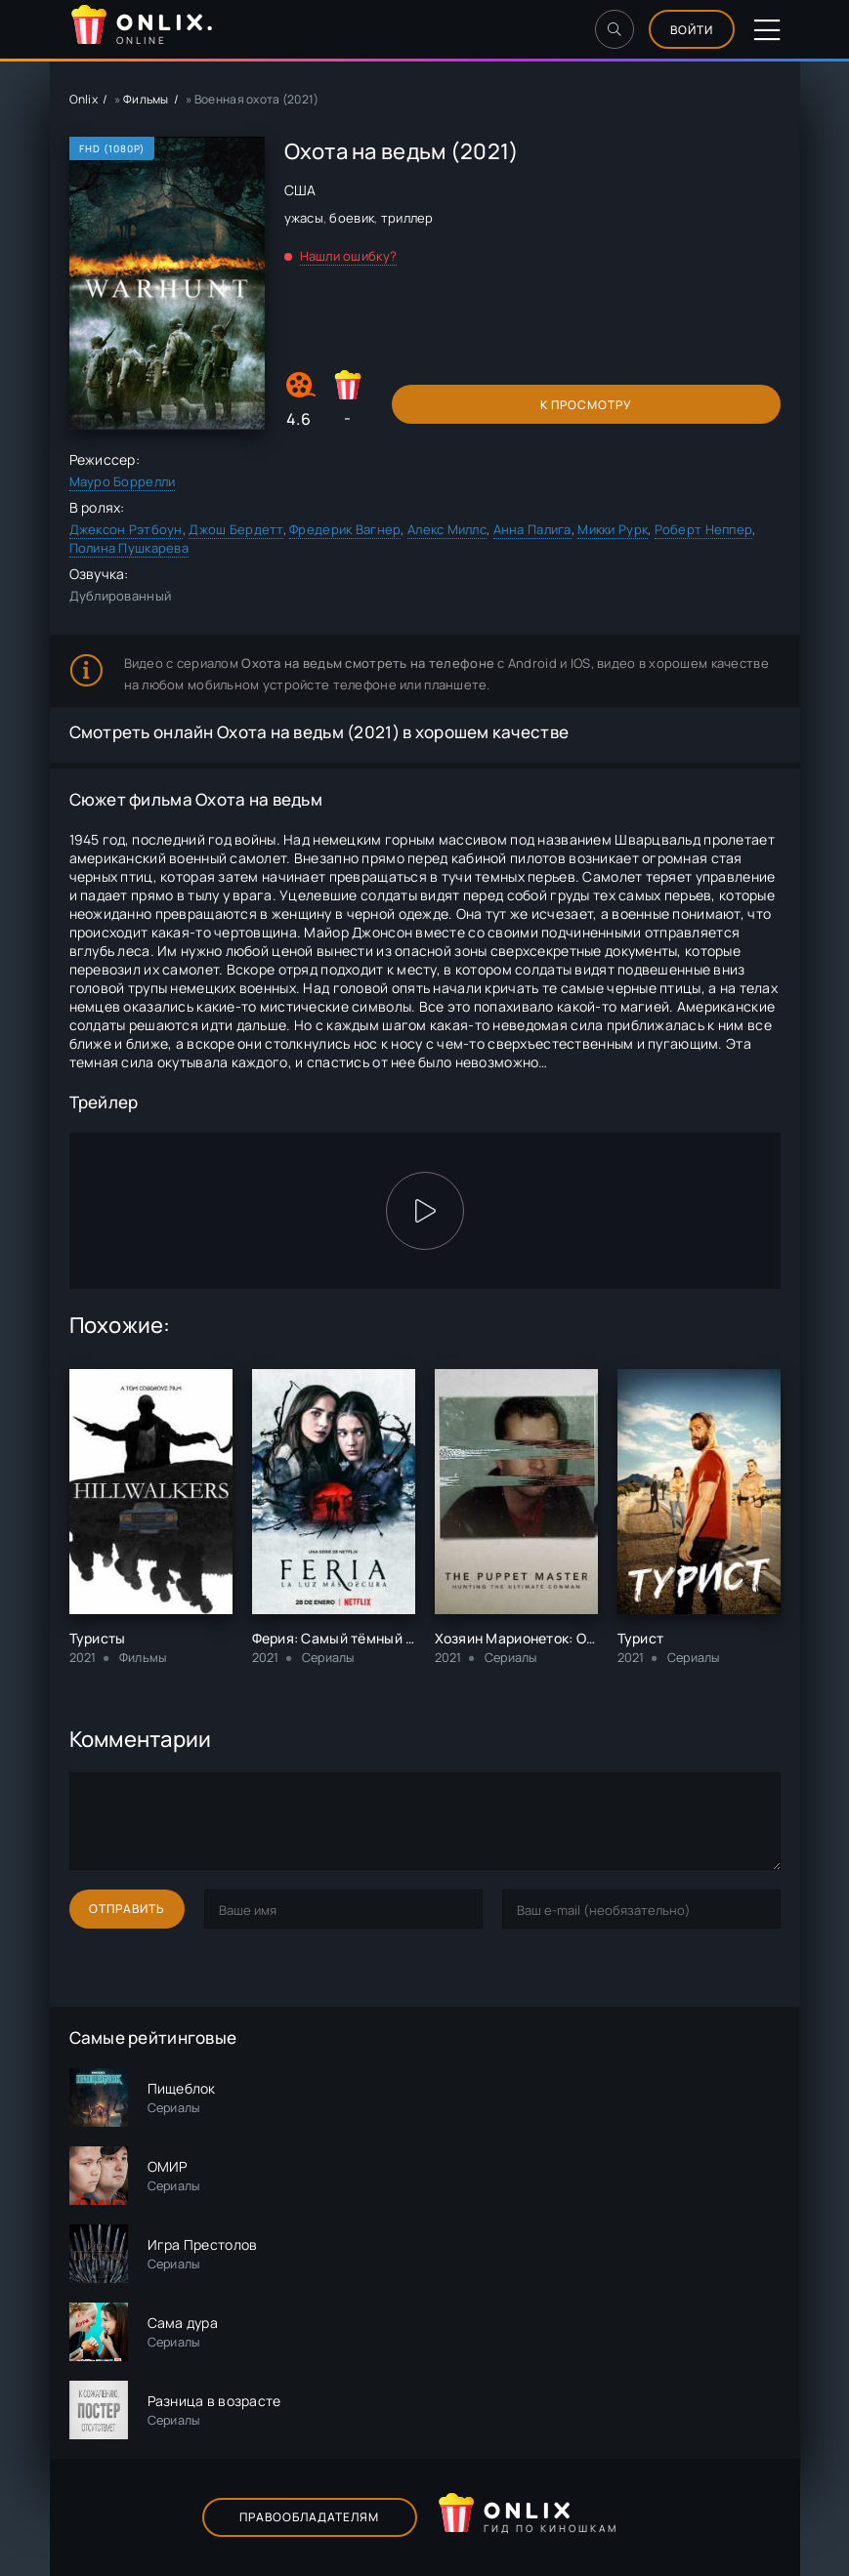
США (300, 190)
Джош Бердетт (235, 529)
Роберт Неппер (704, 529)
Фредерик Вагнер (345, 529)
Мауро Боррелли (122, 481)
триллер (407, 218)
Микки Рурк (612, 529)
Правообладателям (309, 2517)
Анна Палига (532, 529)
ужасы (303, 218)
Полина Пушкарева (129, 548)
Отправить (127, 1908)
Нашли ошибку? (349, 256)
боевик (351, 218)
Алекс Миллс (447, 529)
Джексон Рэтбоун (126, 529)
